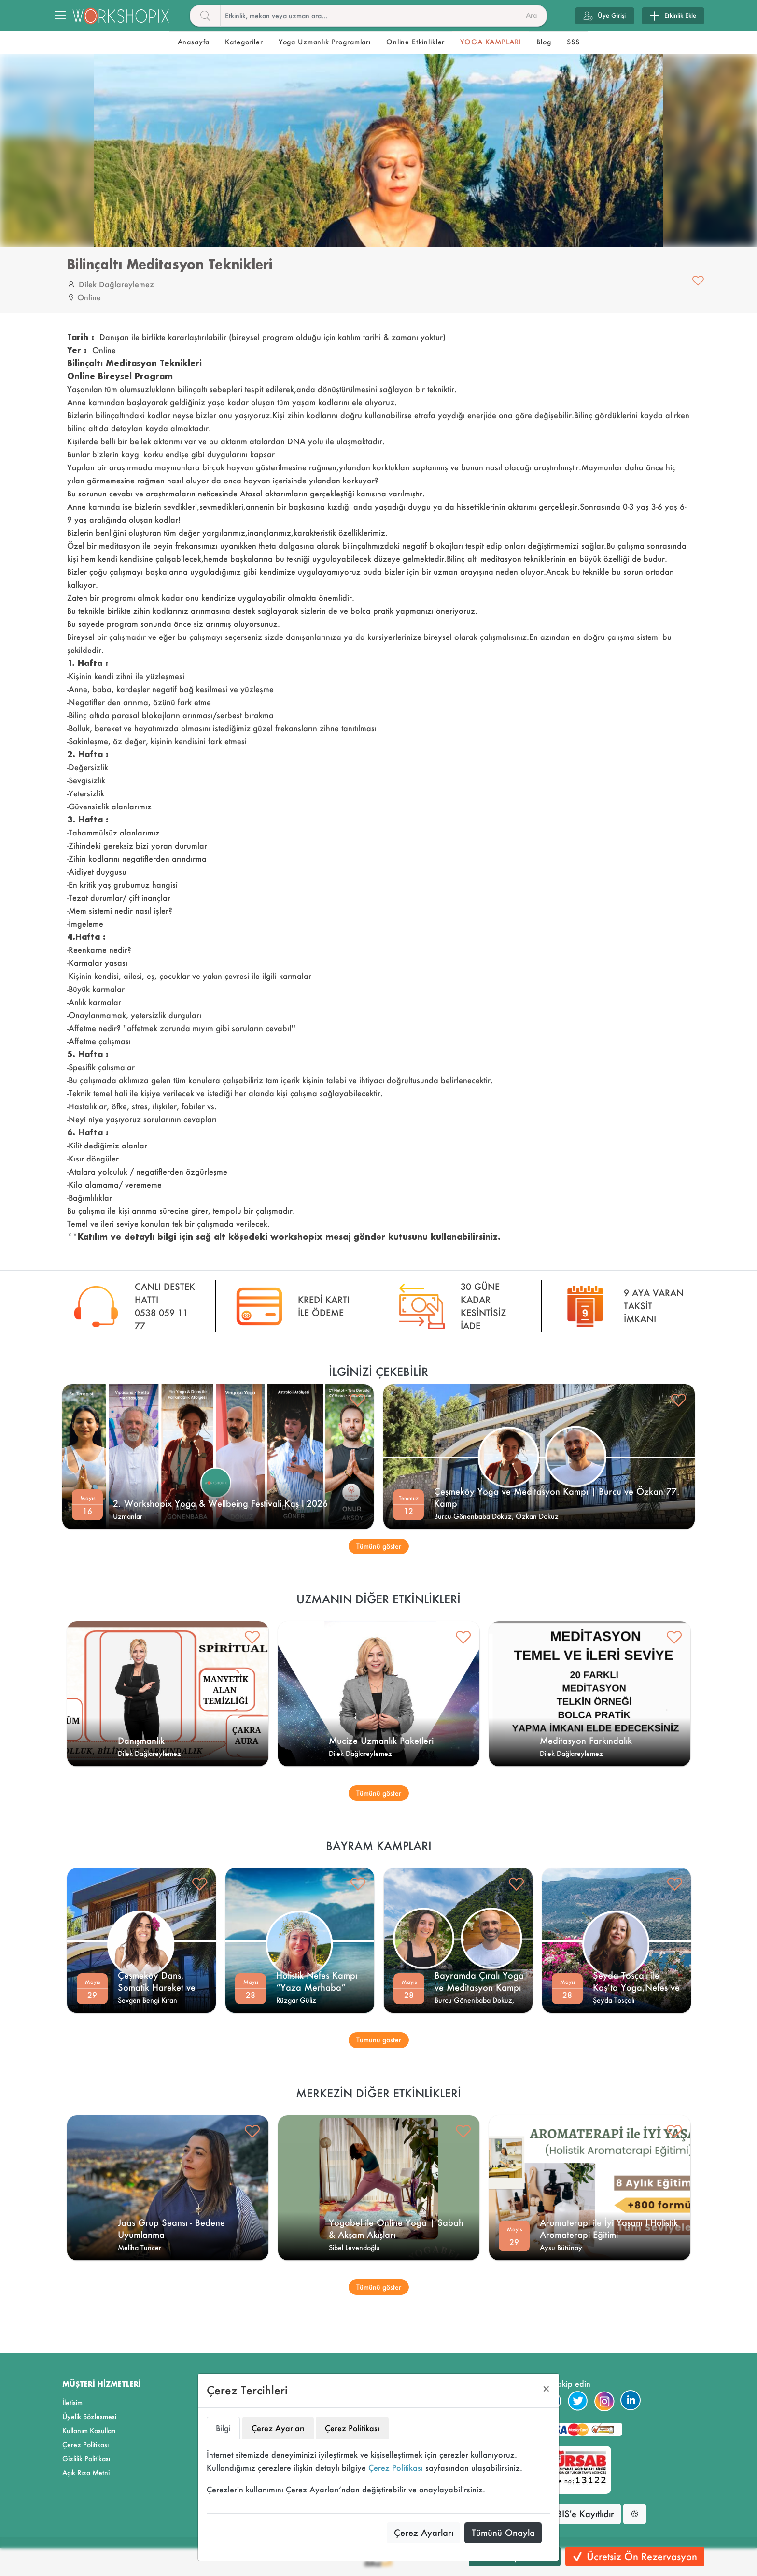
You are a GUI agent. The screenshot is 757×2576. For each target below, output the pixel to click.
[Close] (546, 2389)
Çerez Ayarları (423, 2532)
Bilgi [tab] (223, 2428)
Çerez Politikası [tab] (352, 2428)
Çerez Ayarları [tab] (278, 2428)
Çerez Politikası (395, 2468)
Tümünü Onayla (503, 2532)
